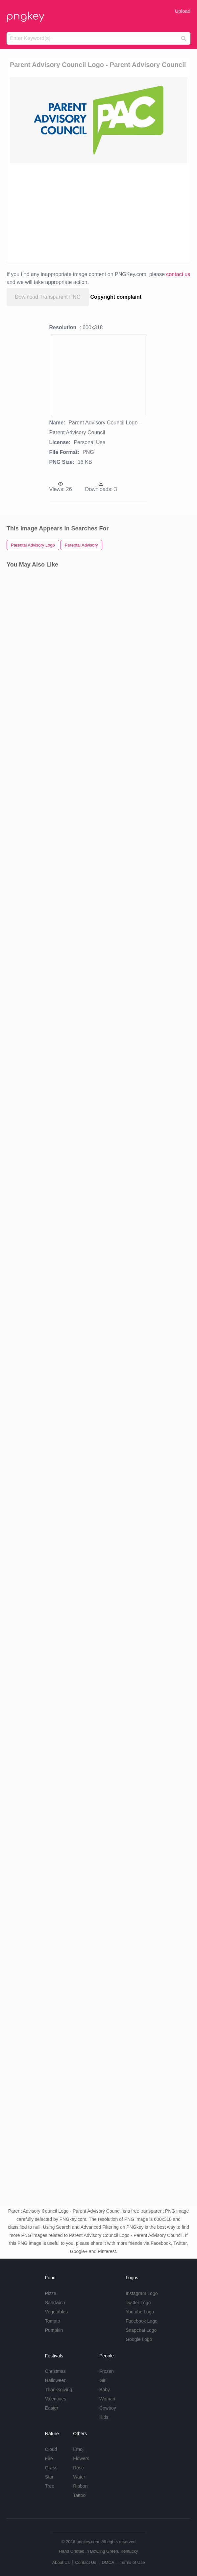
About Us (60, 2562)
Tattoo (79, 2495)
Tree (49, 2486)
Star (49, 2476)
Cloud (51, 2449)
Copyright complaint (116, 297)
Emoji (79, 2449)
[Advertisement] (98, 212)
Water (79, 2476)
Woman (107, 2398)
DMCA (108, 2562)
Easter (51, 2408)
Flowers (81, 2458)
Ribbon (80, 2486)
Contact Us (85, 2562)
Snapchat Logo (141, 2330)
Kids (103, 2417)
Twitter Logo (138, 2302)
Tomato (52, 2321)
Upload (182, 11)
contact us (178, 274)
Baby (104, 2389)
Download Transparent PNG (48, 297)
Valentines (55, 2398)
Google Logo (139, 2339)
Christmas (55, 2371)
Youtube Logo (140, 2311)
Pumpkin (54, 2330)
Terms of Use (132, 2562)
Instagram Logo (142, 2293)
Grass (51, 2467)
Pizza (50, 2293)
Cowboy (107, 2408)
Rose (78, 2467)
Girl (103, 2380)
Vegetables (56, 2311)
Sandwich (55, 2302)
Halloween (55, 2380)
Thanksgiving (58, 2389)
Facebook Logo (142, 2321)
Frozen (106, 2371)
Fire (49, 2458)
